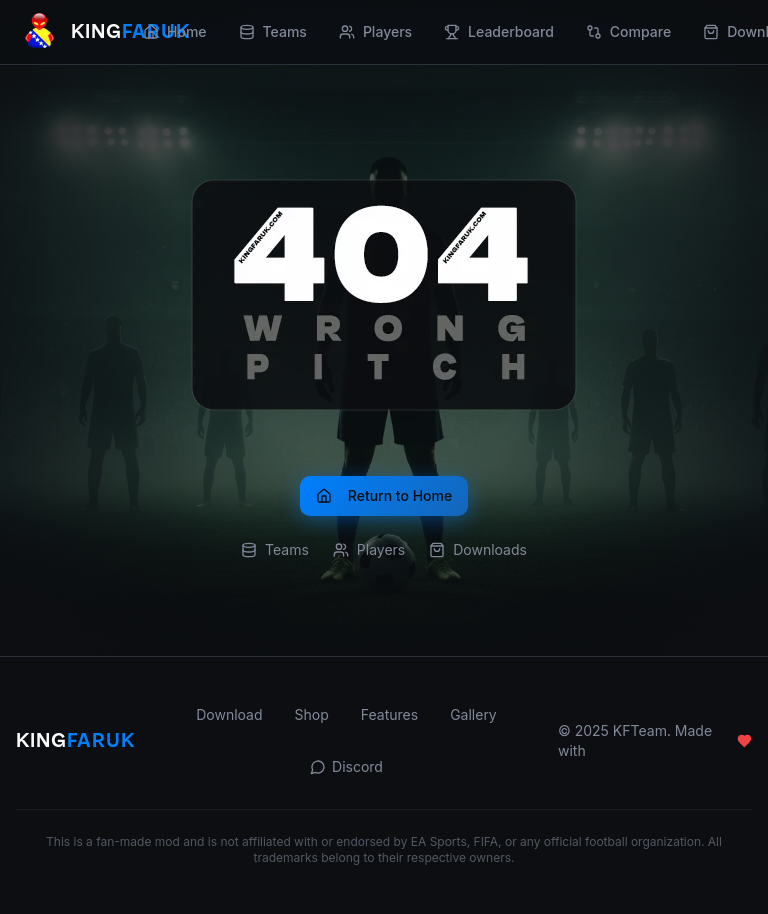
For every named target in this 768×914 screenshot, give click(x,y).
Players (375, 31)
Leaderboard (499, 31)
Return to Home (384, 495)
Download (229, 714)
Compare (628, 31)
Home (175, 31)
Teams (273, 31)
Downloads (478, 549)
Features (389, 714)
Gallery (473, 714)
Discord (346, 766)
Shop (312, 714)
